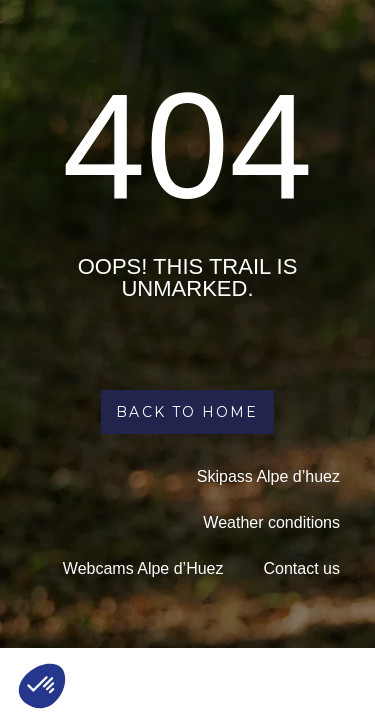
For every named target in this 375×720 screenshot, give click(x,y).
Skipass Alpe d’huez (268, 476)
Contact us (302, 568)
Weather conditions (271, 522)
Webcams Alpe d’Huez (143, 568)
